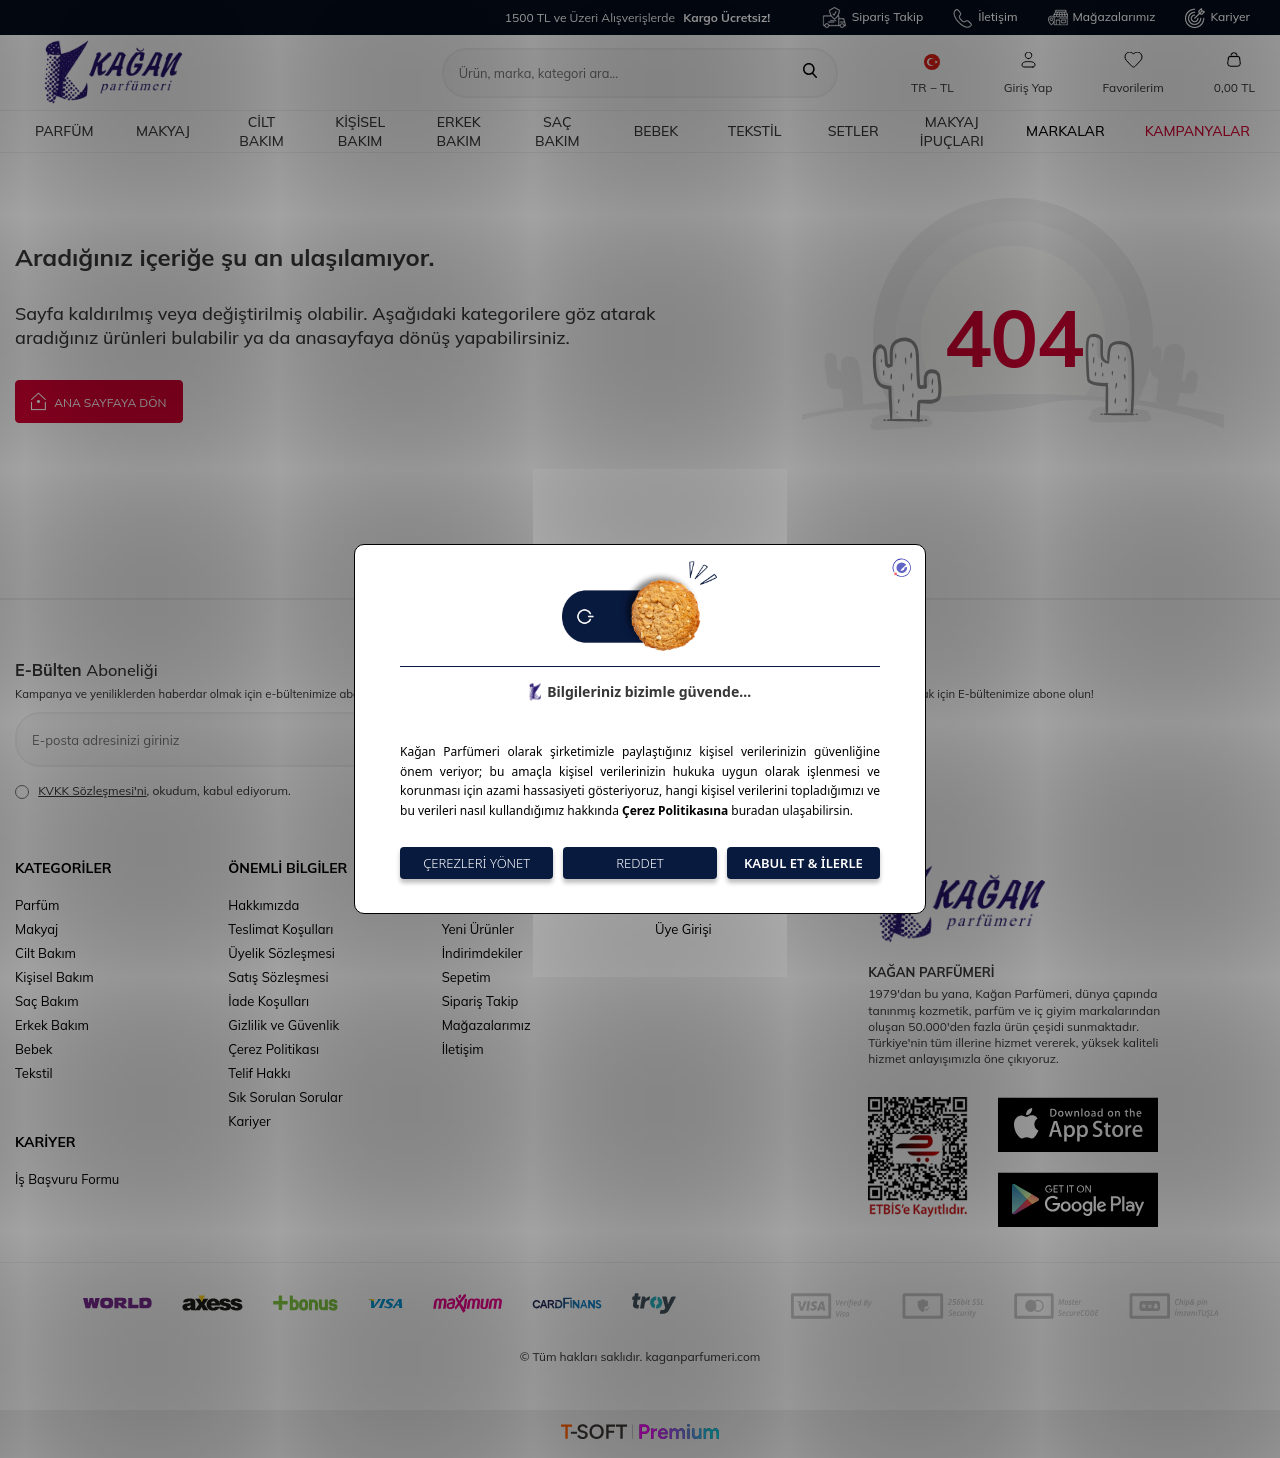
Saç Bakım (557, 131)
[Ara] (810, 73)
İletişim (985, 18)
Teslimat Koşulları (280, 929)
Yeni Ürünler (478, 929)
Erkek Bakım (458, 131)
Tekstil (755, 131)
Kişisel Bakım (360, 131)
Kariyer (1217, 18)
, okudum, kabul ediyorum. (153, 791)
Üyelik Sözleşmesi (281, 953)
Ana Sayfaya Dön (99, 400)
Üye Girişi (683, 929)
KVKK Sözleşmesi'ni (92, 790)
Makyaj (163, 131)
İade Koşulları (268, 1001)
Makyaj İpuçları (952, 131)
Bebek (656, 131)
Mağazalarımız (1102, 18)
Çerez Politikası (273, 1049)
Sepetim (466, 977)
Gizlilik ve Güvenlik (283, 1025)
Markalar (1065, 131)
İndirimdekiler (482, 953)
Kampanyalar (1197, 131)
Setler (853, 131)
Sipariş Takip (873, 17)
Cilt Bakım (261, 131)
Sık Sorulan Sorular (285, 1097)
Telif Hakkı (259, 1073)
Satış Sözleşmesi (278, 977)
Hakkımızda (263, 905)
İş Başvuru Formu (67, 1179)
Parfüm (64, 131)
